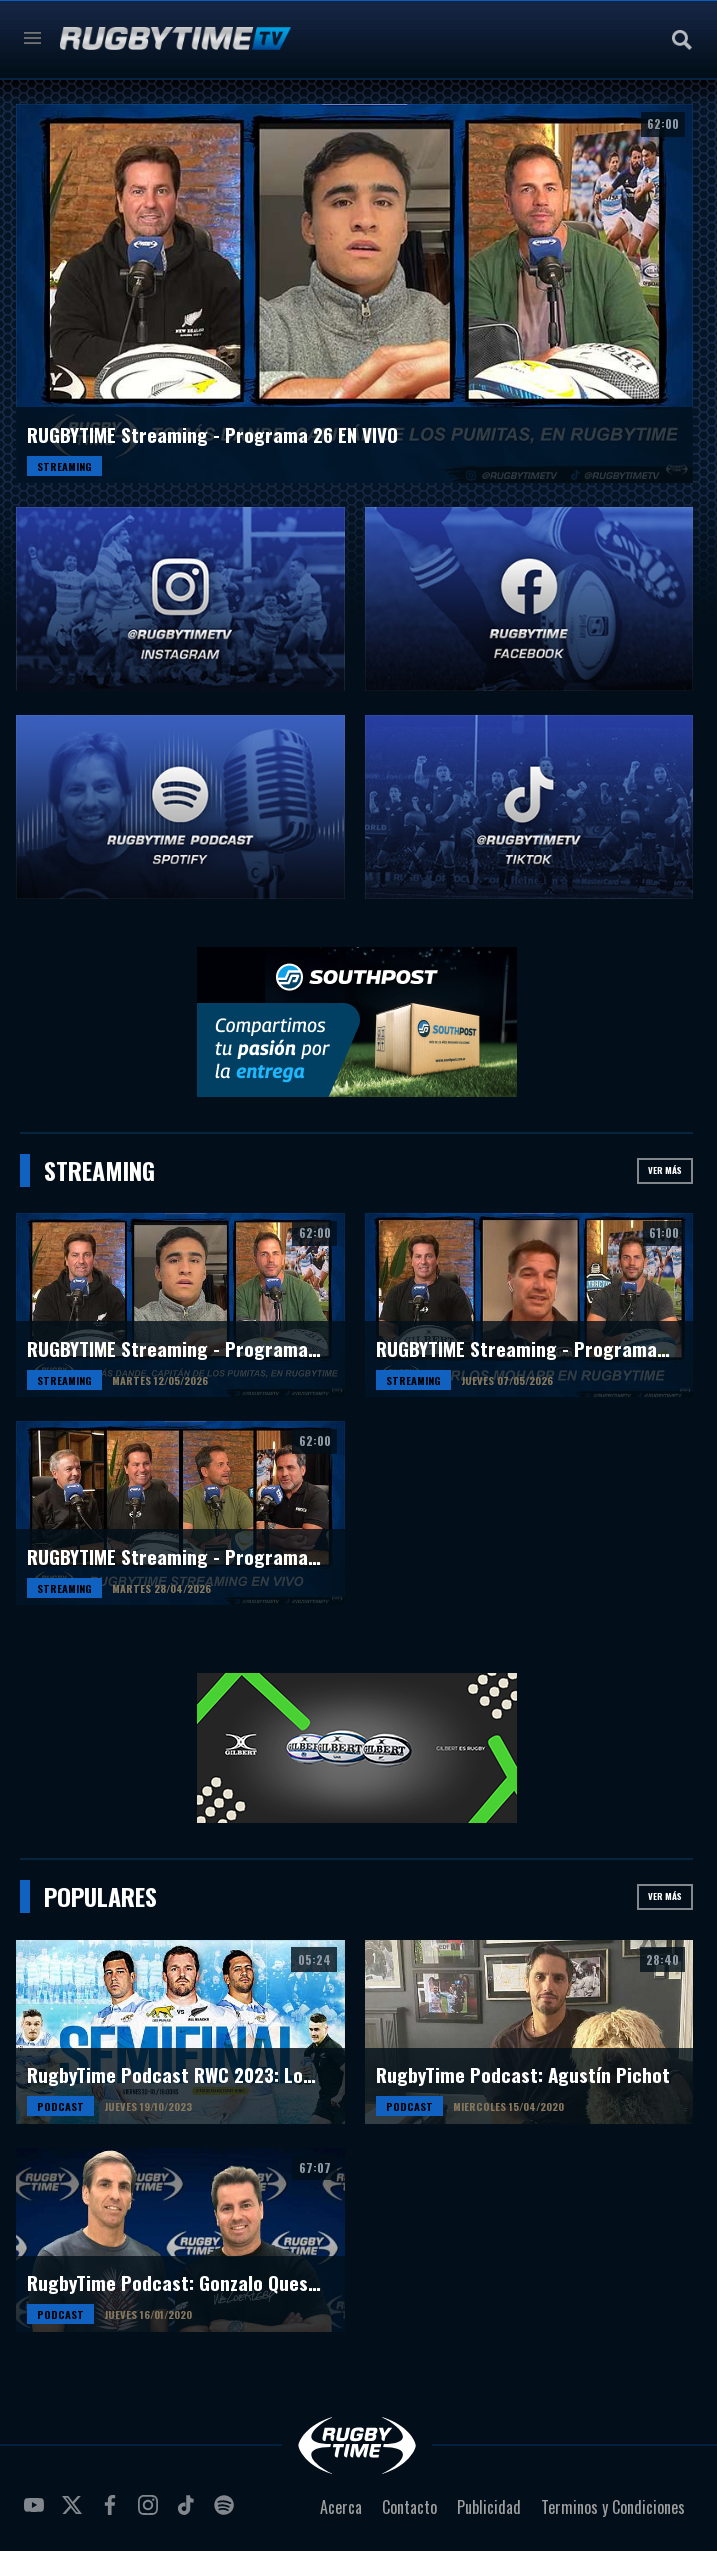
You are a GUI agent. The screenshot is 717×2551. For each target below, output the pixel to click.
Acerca (341, 2507)
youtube (37, 2513)
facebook (113, 2513)
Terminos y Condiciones (613, 2507)
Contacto (409, 2507)
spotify (227, 2513)
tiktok (189, 2513)
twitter (75, 2513)
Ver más (665, 1170)
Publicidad (489, 2507)
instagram (151, 2513)
